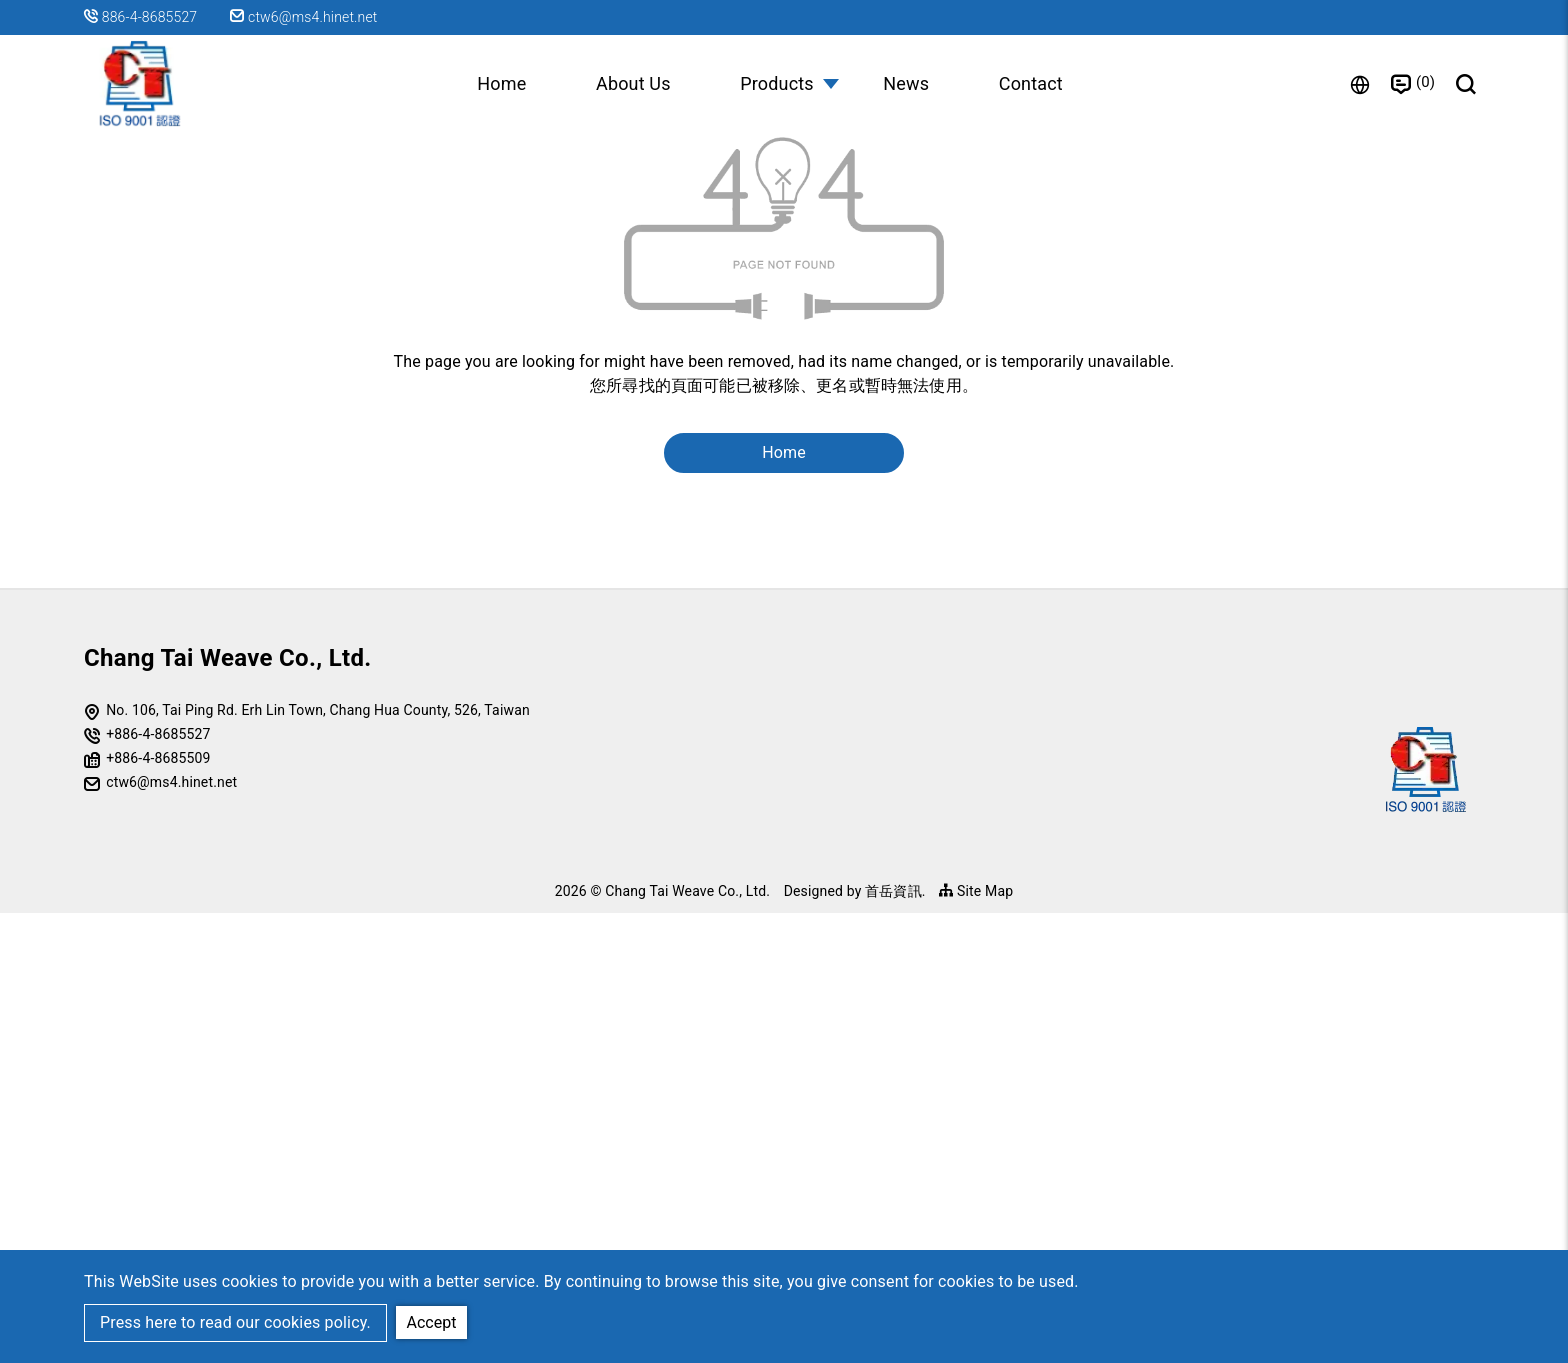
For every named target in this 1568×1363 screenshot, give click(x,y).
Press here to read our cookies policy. (235, 1322)
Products (777, 83)
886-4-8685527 (150, 17)
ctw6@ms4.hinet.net (304, 17)
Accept (432, 1321)
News (907, 83)
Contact (1032, 83)
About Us (633, 83)
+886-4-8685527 (158, 1183)
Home (500, 83)
